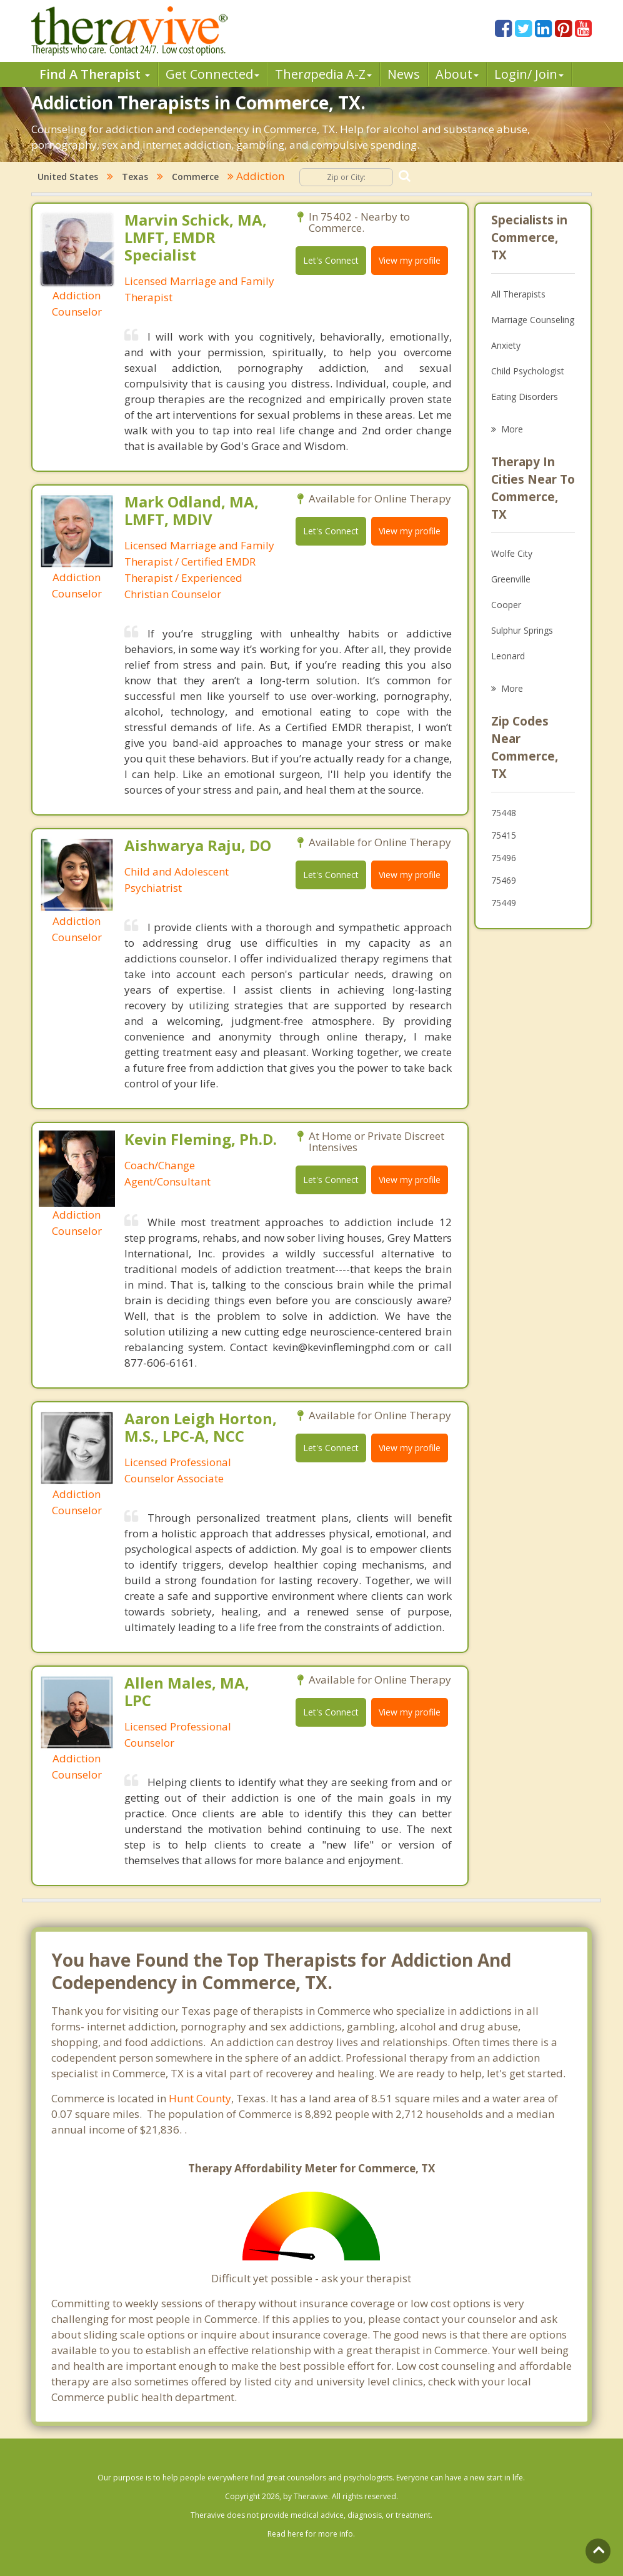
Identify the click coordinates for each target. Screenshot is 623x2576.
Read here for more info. (311, 2534)
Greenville (511, 579)
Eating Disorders (524, 396)
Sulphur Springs (522, 630)
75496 (503, 858)
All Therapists (518, 294)
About (457, 74)
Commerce (195, 176)
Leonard (508, 656)
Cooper (506, 605)
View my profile (410, 260)
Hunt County (200, 2098)
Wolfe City (511, 553)
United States (67, 176)
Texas (135, 176)
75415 (503, 835)
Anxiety (506, 345)
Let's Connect (331, 260)
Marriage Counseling (532, 320)
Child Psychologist (527, 371)
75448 (503, 813)
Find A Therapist (94, 74)
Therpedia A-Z (323, 74)
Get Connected (212, 74)
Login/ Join (529, 74)
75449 (503, 903)
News (403, 74)
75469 (503, 880)
